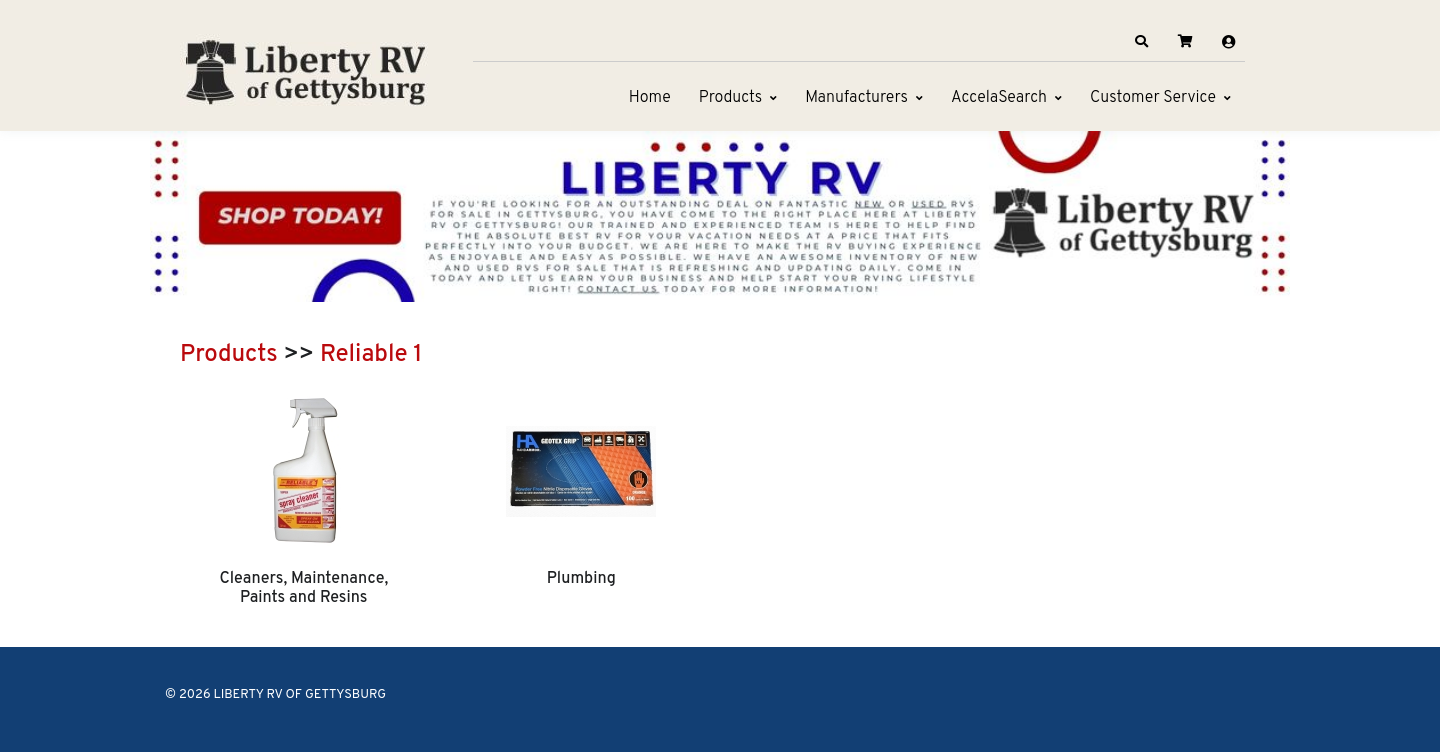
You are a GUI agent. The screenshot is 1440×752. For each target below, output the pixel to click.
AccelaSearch (999, 98)
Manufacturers (856, 98)
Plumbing (581, 579)
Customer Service (1153, 98)
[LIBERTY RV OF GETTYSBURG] (305, 70)
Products (730, 98)
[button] (1142, 42)
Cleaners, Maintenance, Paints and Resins (303, 588)
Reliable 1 (371, 355)
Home (650, 98)
